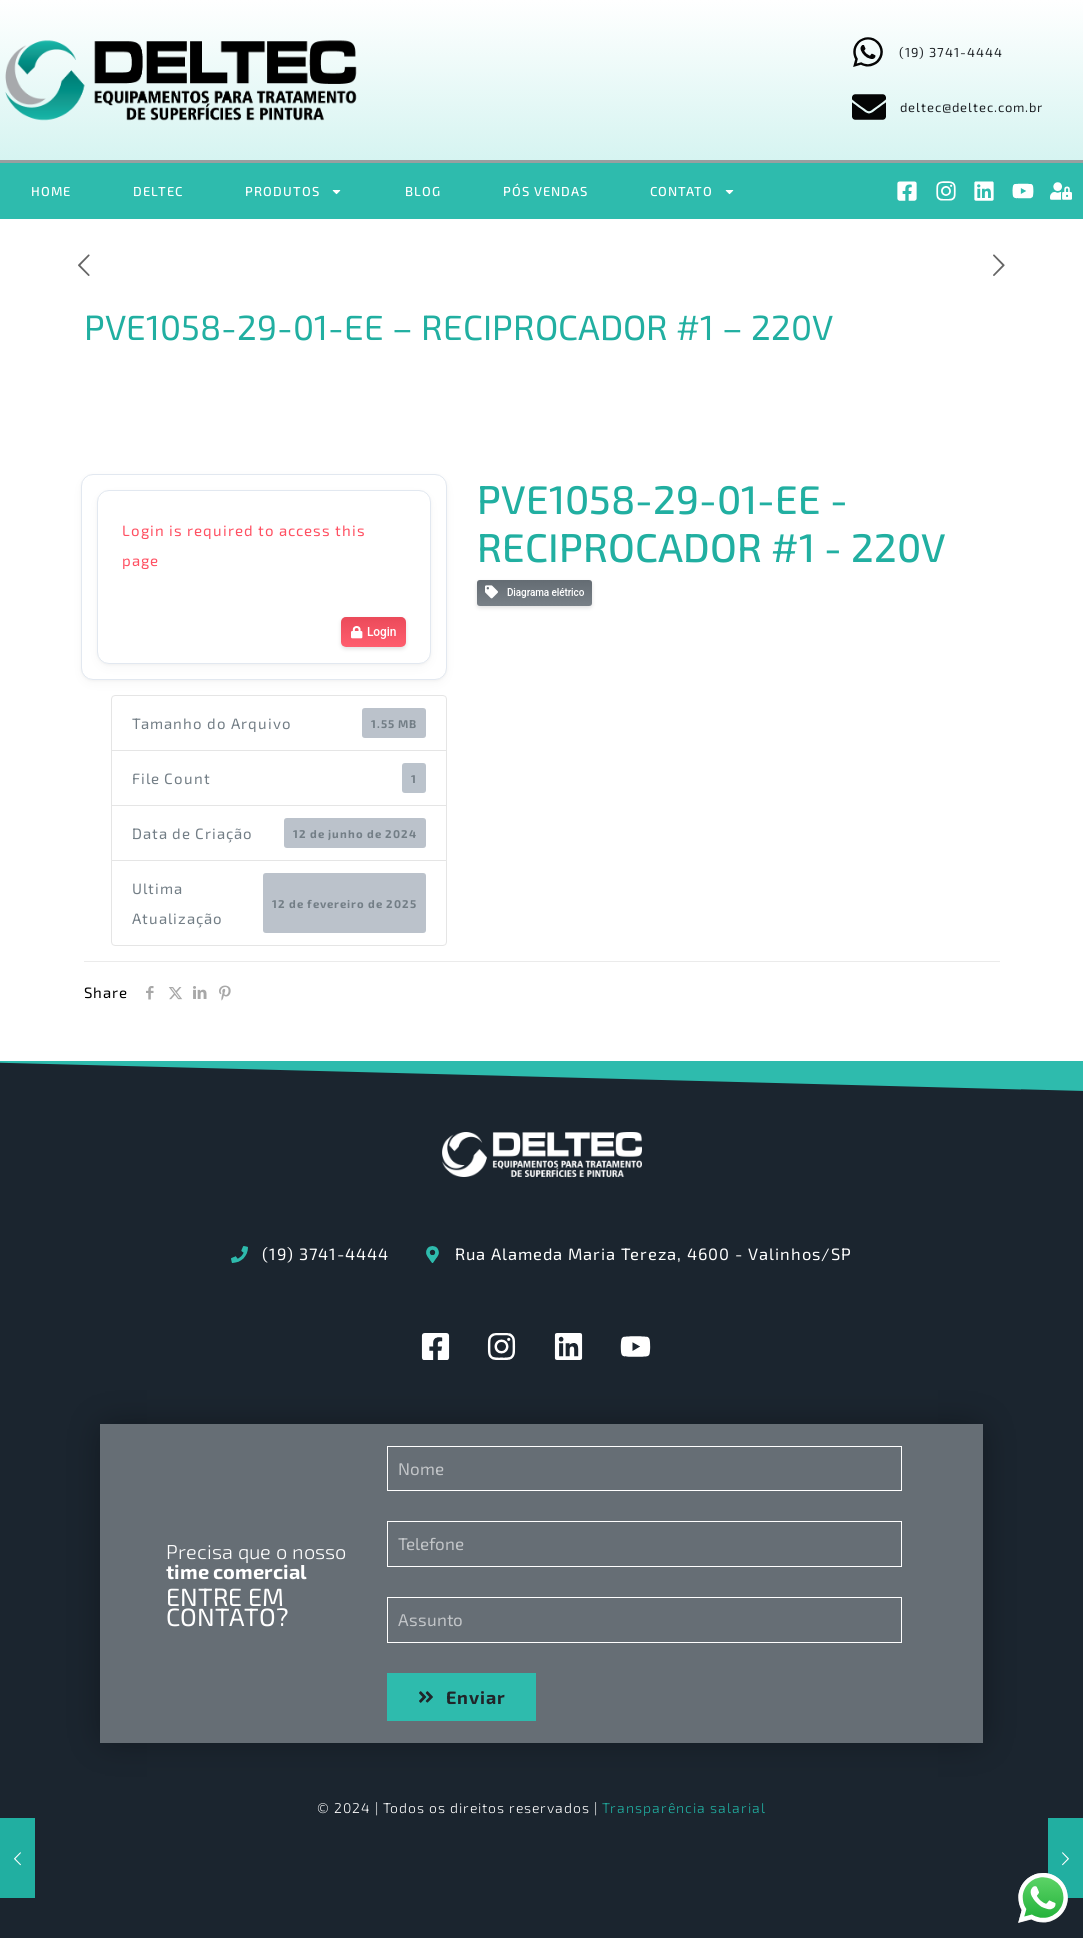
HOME (51, 191)
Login (373, 632)
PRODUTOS (294, 191)
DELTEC (158, 191)
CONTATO (693, 191)
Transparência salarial (684, 1807)
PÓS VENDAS (545, 191)
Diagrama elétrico (534, 592)
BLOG (423, 191)
